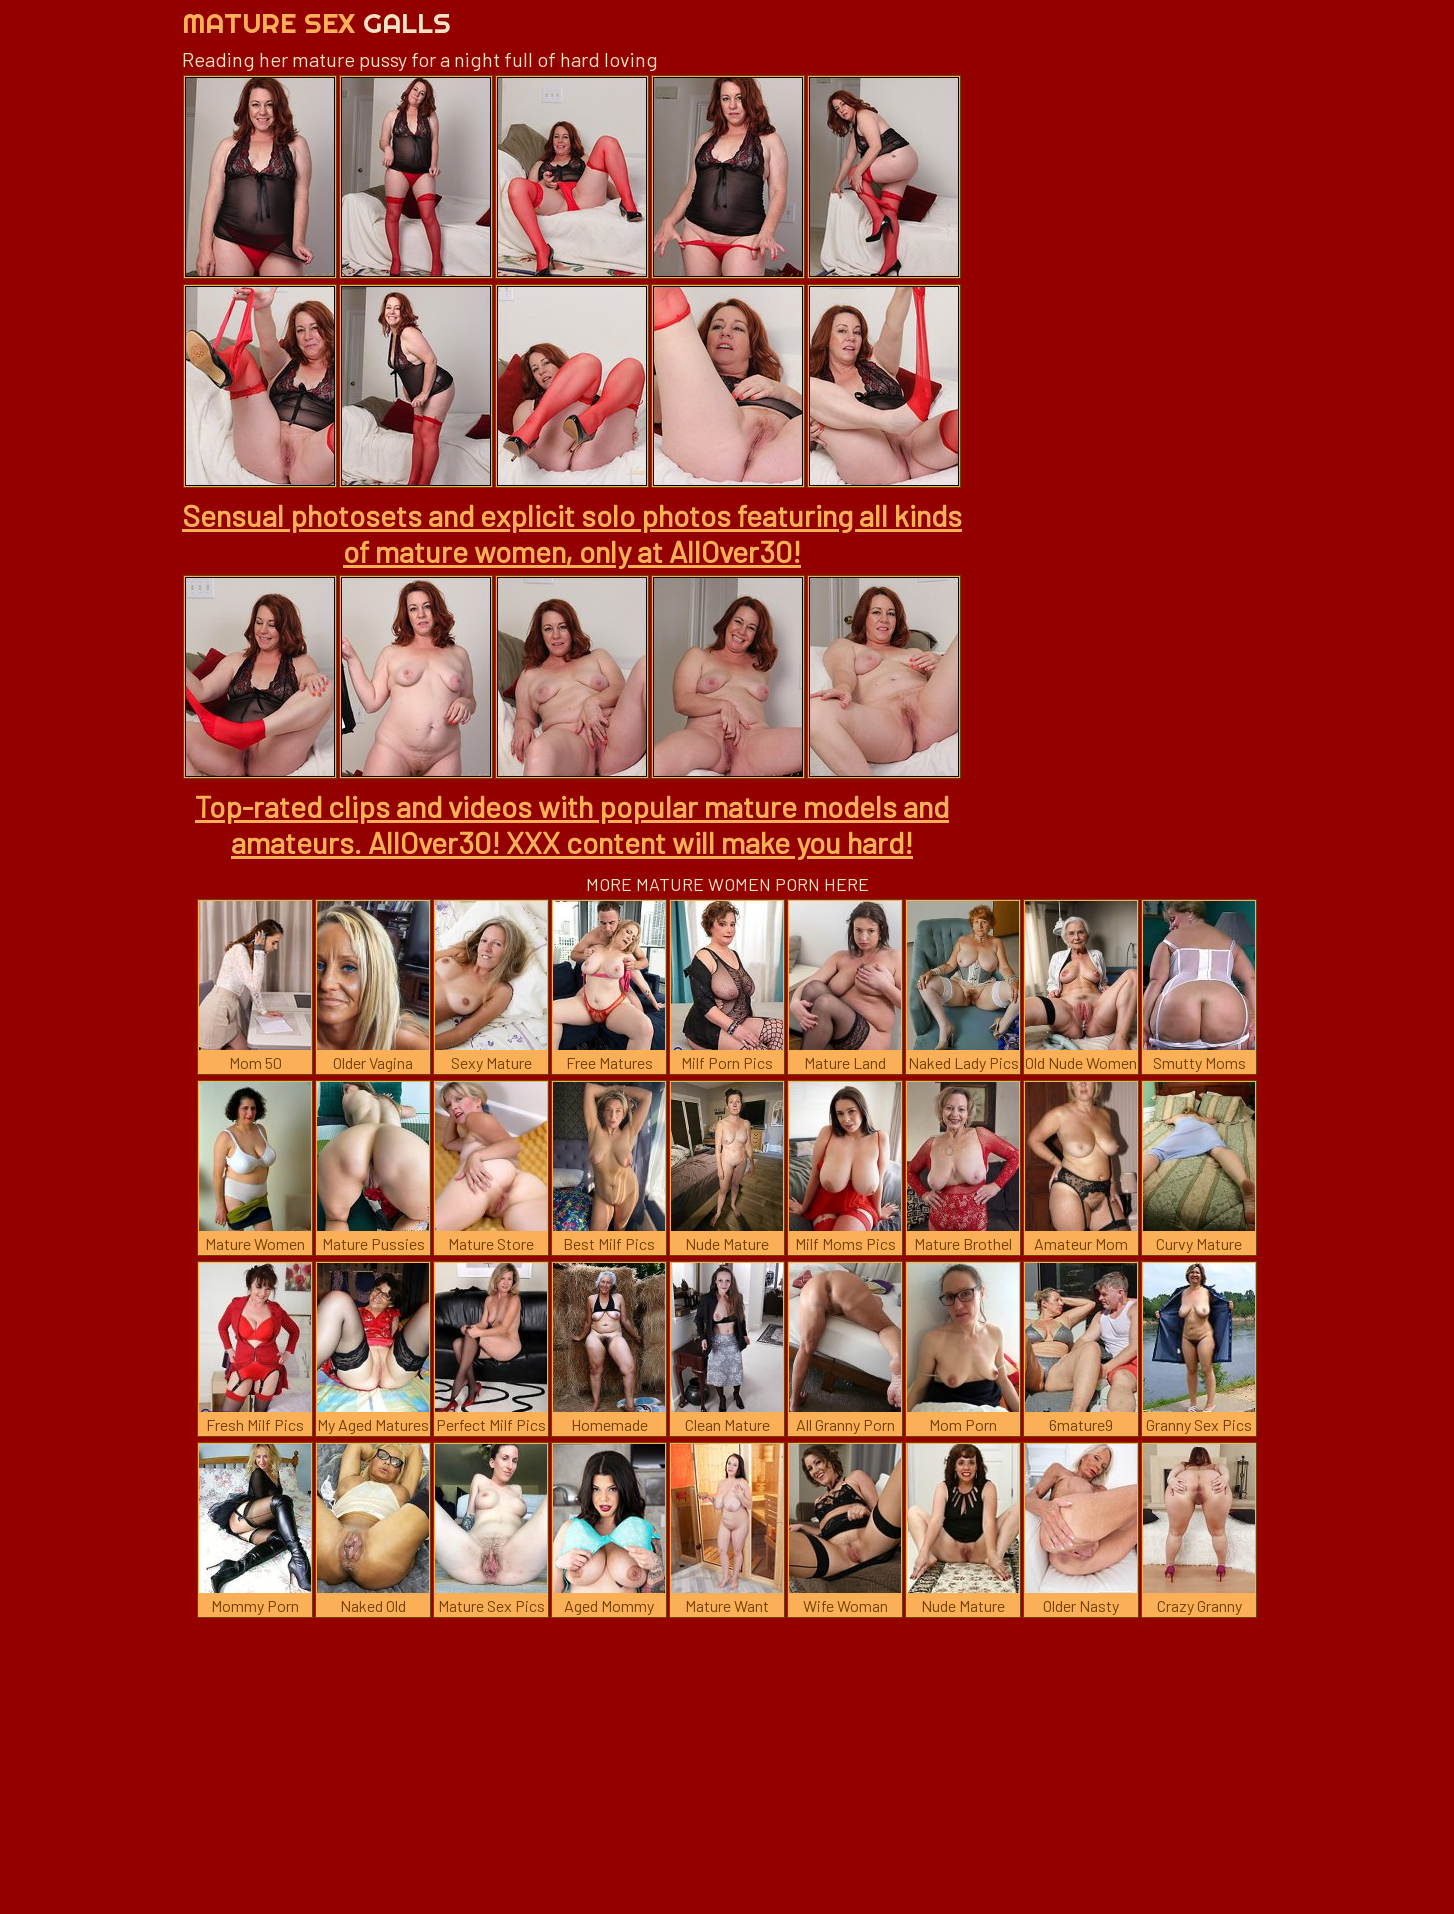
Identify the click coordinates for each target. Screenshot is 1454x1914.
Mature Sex (316, 22)
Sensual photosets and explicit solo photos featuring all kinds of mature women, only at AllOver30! (572, 533)
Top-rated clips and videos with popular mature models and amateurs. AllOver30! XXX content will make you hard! (572, 824)
